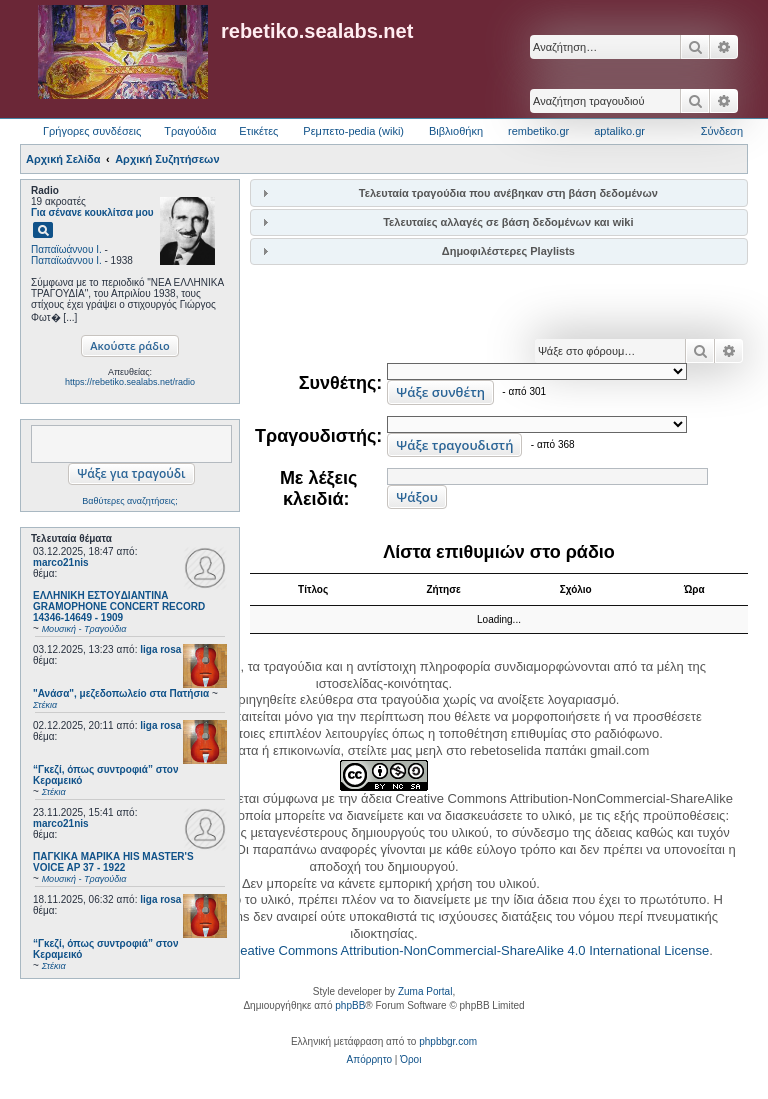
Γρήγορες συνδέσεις (92, 131)
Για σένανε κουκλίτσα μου (92, 212)
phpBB (350, 1005)
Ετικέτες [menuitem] (258, 131)
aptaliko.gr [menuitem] (619, 131)
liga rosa (160, 649)
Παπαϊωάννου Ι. (66, 249)
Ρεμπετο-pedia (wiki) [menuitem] (353, 131)
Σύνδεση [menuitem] (722, 131)
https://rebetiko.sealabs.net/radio (130, 382)
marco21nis (61, 562)
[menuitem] (369, 1060)
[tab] (499, 192)
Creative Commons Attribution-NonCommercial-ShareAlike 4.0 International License (467, 950)
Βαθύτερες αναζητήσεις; (129, 501)
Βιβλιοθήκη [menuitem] (456, 131)
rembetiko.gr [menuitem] (538, 131)
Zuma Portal (425, 991)
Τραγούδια (190, 131)
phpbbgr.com (448, 1041)
